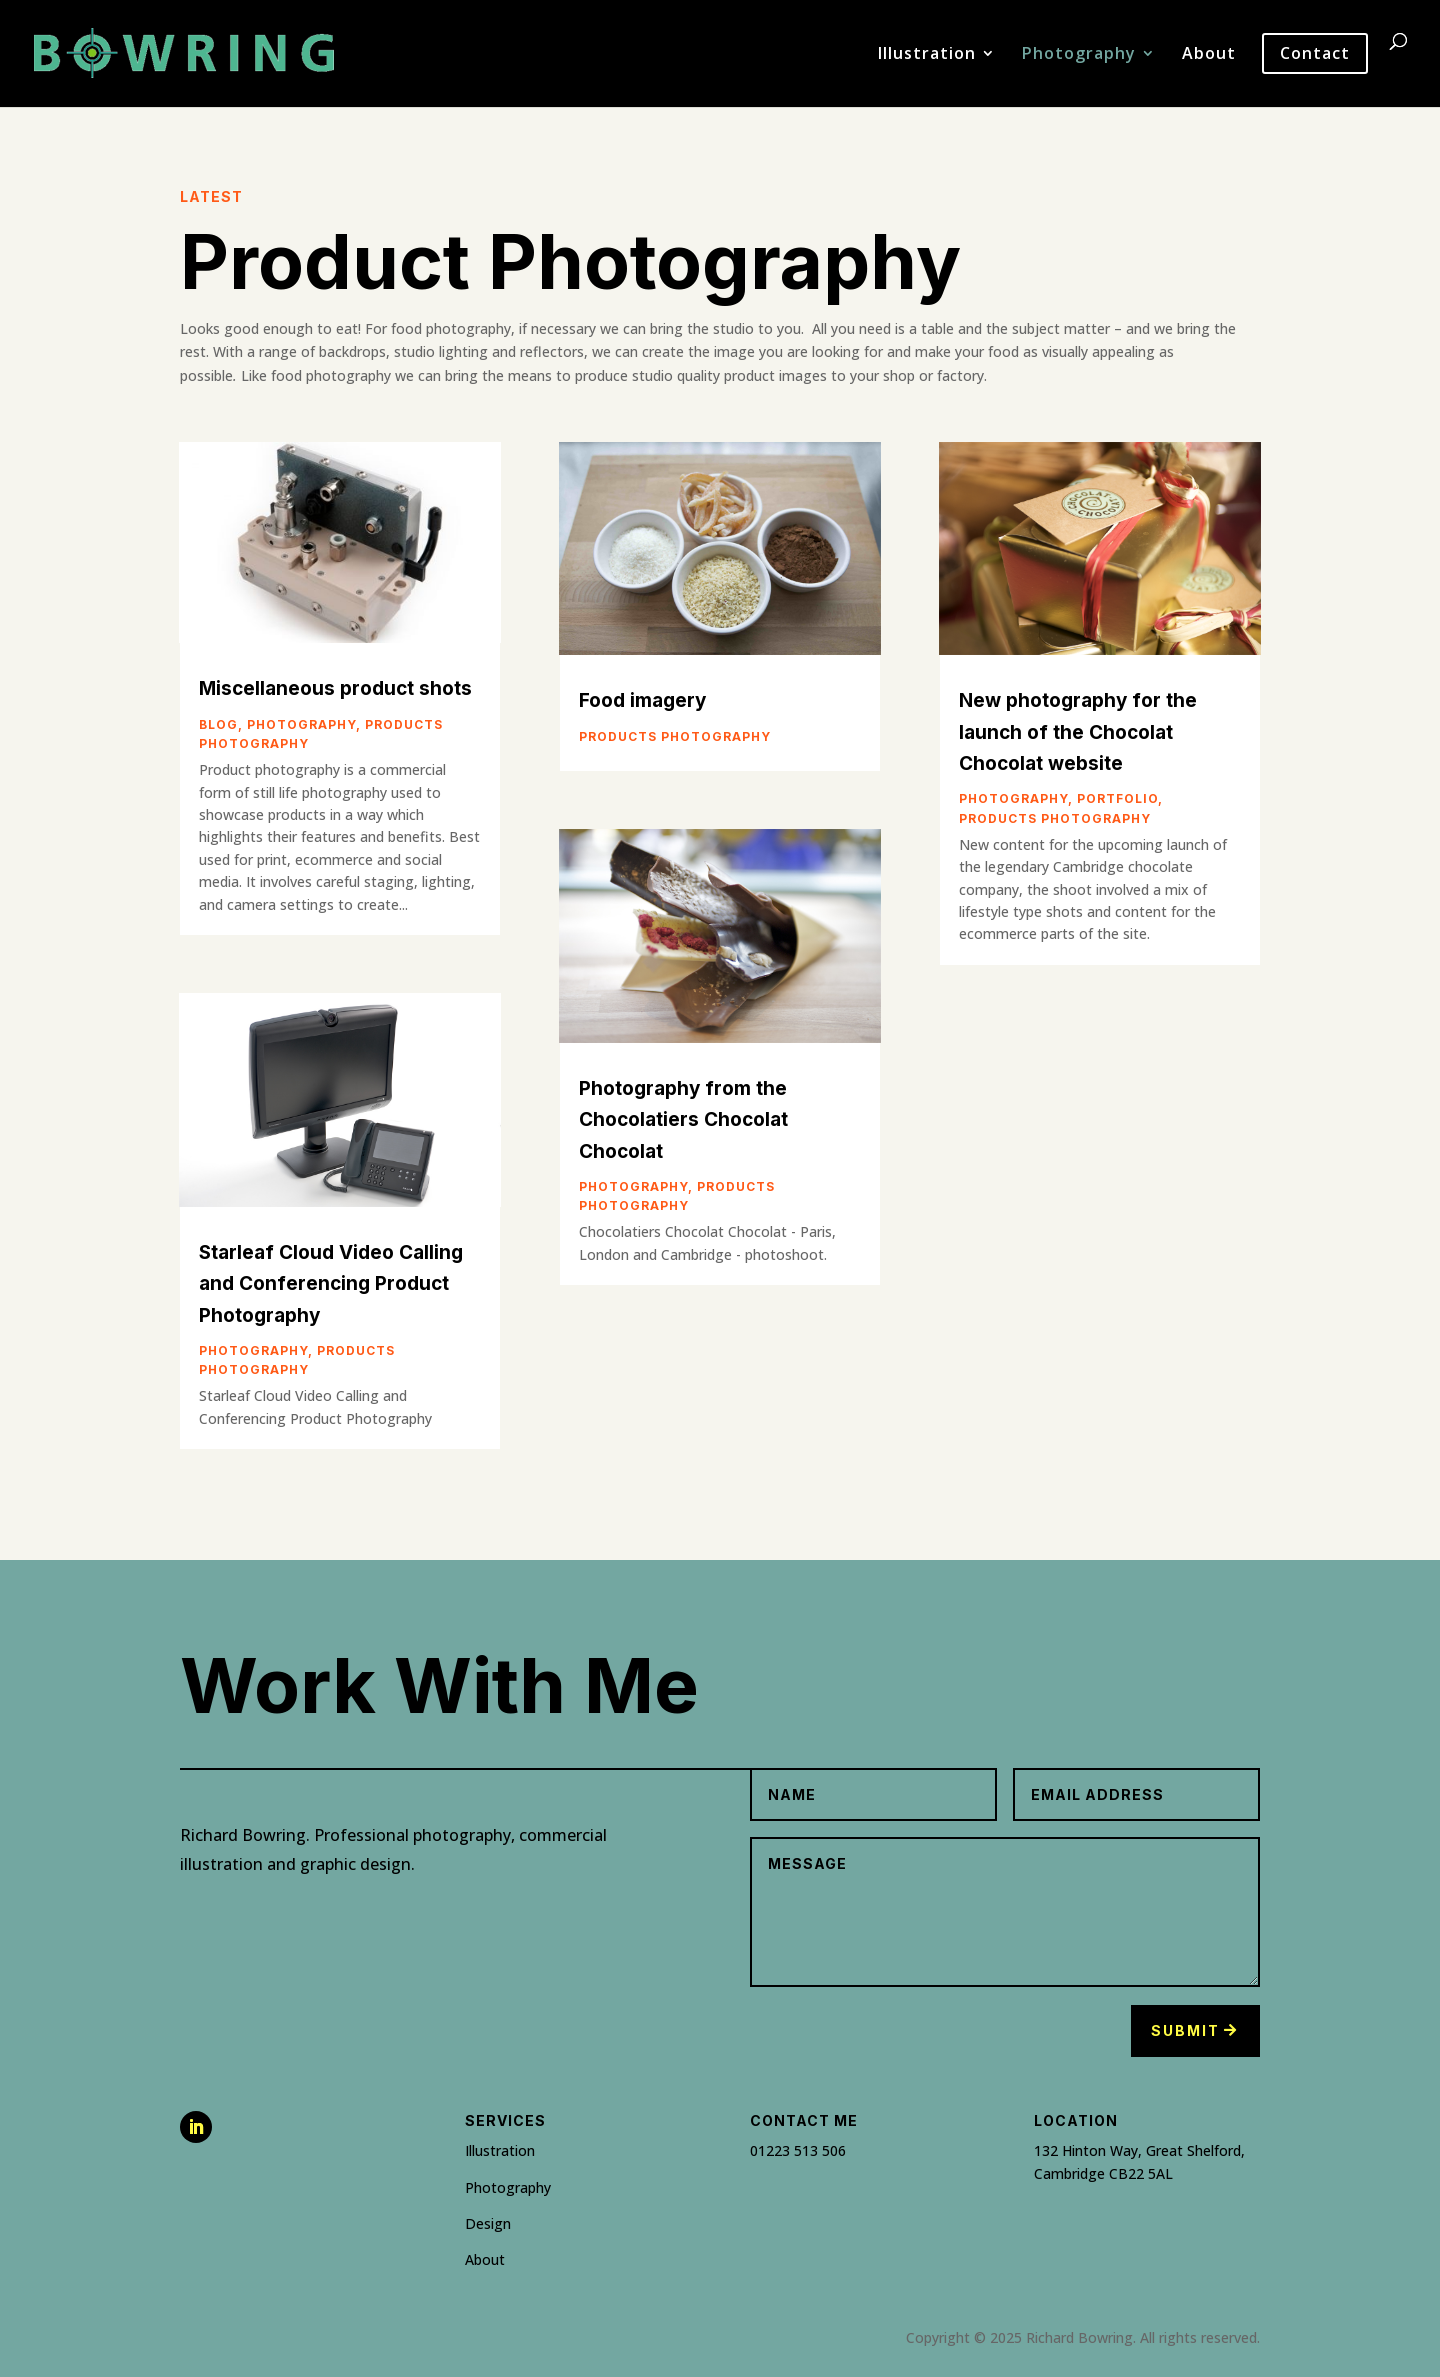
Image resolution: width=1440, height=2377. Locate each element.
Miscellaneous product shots (335, 688)
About (1209, 55)
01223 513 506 (798, 2150)
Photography (1079, 55)
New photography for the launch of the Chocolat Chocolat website (1078, 732)
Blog (218, 724)
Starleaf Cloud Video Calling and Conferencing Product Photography (331, 1284)
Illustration (927, 55)
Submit (1185, 2030)
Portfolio (1117, 798)
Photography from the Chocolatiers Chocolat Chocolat (683, 1120)
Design (488, 2223)
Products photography (675, 736)
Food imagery (642, 700)
